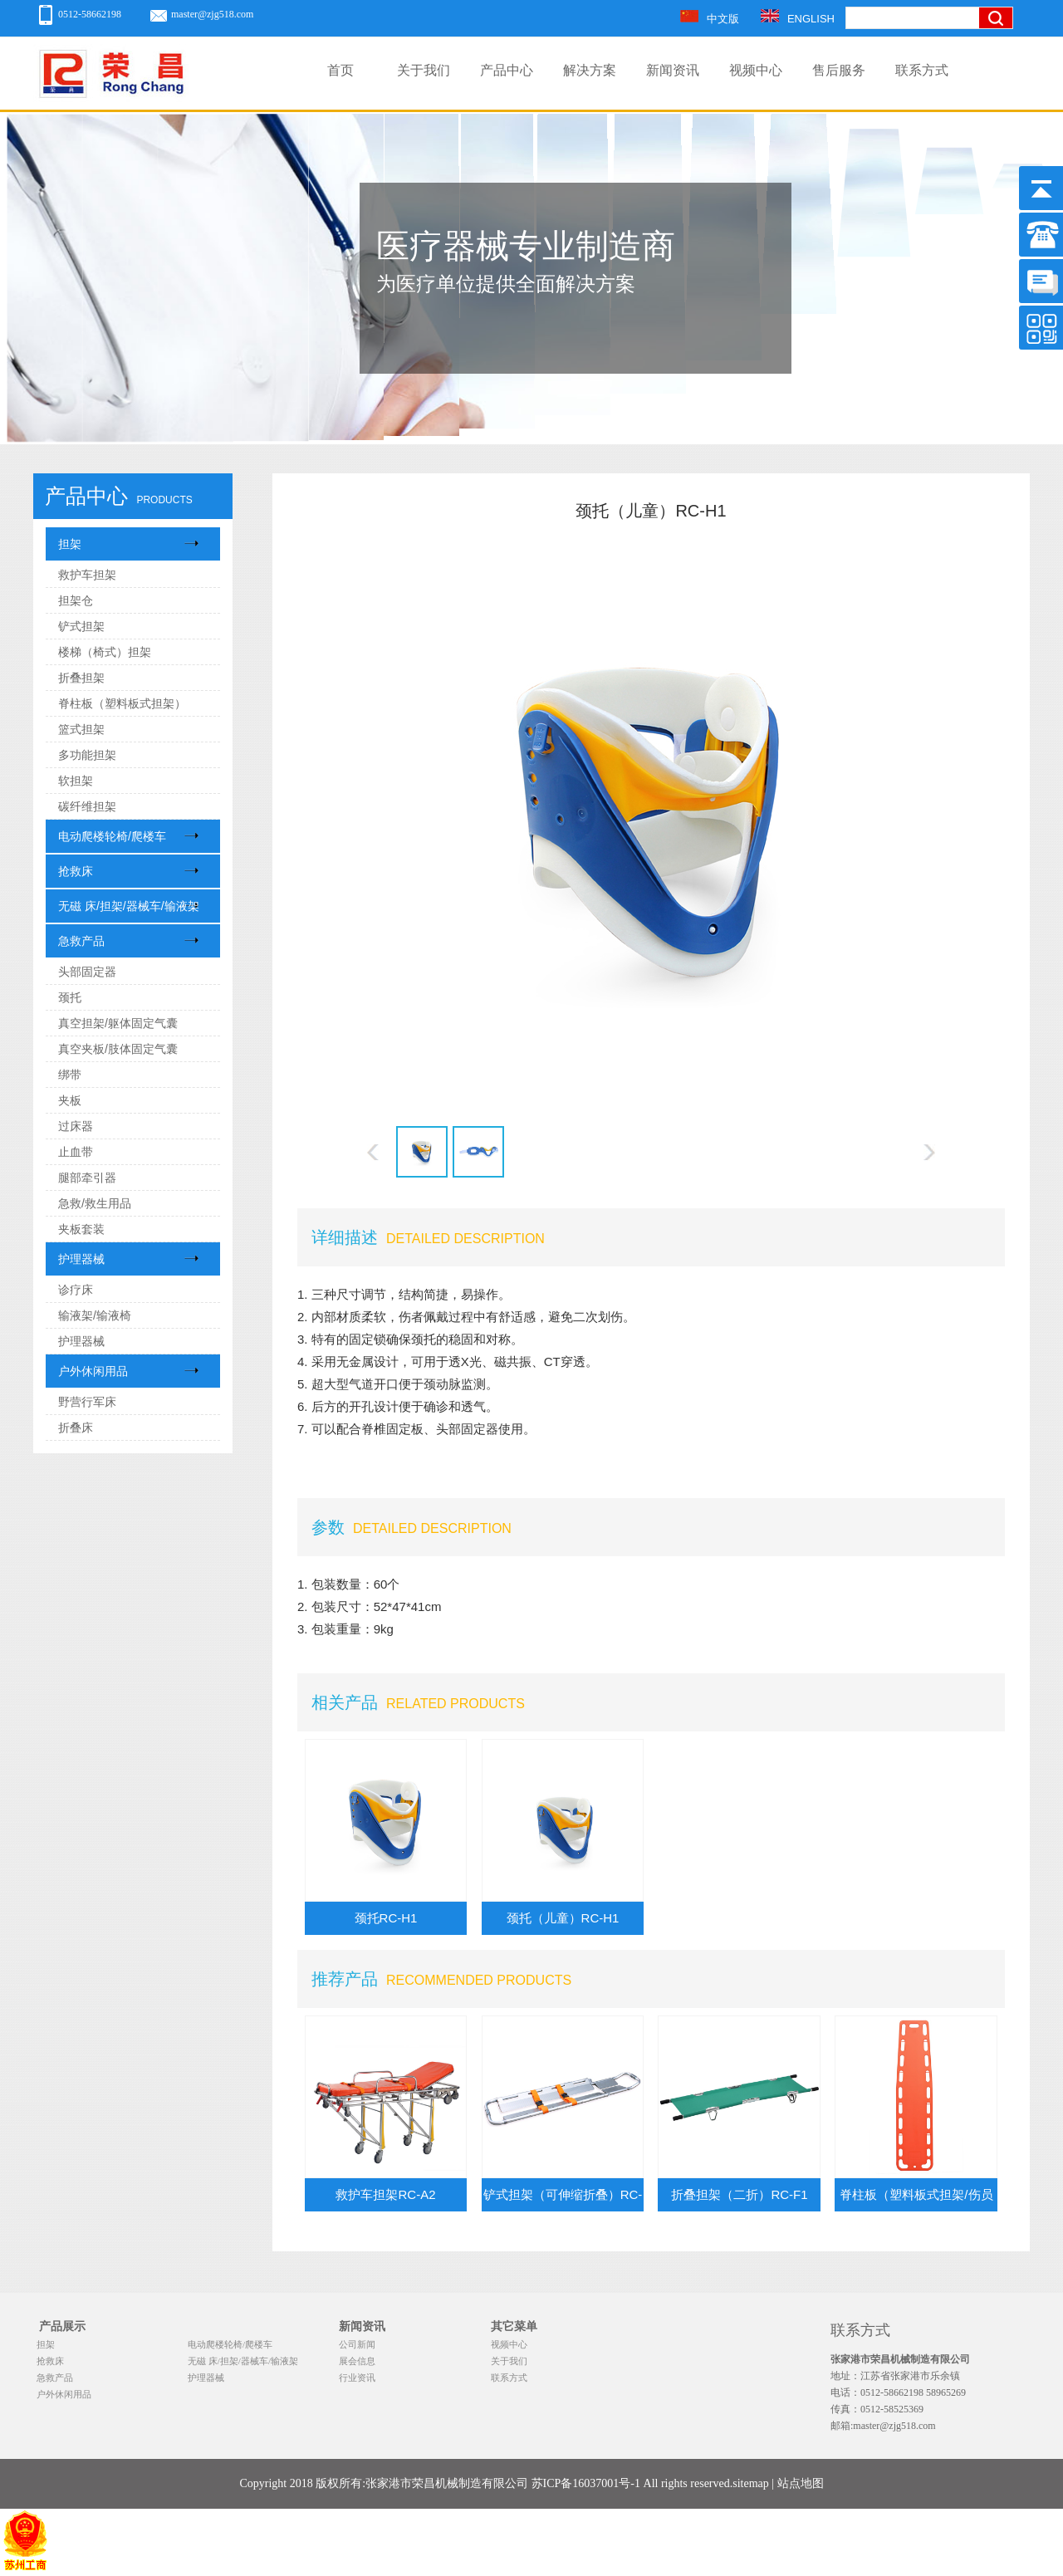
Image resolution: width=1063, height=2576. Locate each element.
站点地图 (800, 2483)
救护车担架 (87, 574)
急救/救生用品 (94, 1203)
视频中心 (755, 70)
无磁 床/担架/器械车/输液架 (128, 906)
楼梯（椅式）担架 (104, 652)
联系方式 (921, 70)
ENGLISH (798, 18)
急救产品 (81, 941)
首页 (340, 70)
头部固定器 (87, 971)
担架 (69, 544)
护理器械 (81, 1259)
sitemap (750, 2483)
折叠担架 (81, 677)
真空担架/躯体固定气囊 (118, 1023)
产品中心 (506, 70)
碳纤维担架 (87, 806)
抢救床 (75, 871)
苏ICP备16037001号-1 (586, 2483)
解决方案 (589, 70)
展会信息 (357, 2361)
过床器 (75, 1126)
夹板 (69, 1100)
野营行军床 (87, 1401)
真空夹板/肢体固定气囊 (118, 1048)
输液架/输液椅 (94, 1315)
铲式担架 (81, 626)
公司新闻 (357, 2344)
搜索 (1001, 73)
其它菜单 (514, 2326)
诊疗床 (75, 1289)
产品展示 (62, 2326)
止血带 (75, 1151)
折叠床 (75, 1427)
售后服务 (838, 70)
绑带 (69, 1074)
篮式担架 (81, 729)
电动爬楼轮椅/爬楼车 (112, 836)
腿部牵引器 (87, 1177)
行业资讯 (357, 2378)
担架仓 (75, 600)
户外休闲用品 (93, 1371)
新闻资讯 (672, 70)
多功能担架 (87, 755)
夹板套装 (81, 1229)
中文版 (709, 18)
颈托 (69, 997)
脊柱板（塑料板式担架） (122, 703)
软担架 (75, 780)
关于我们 (423, 70)
